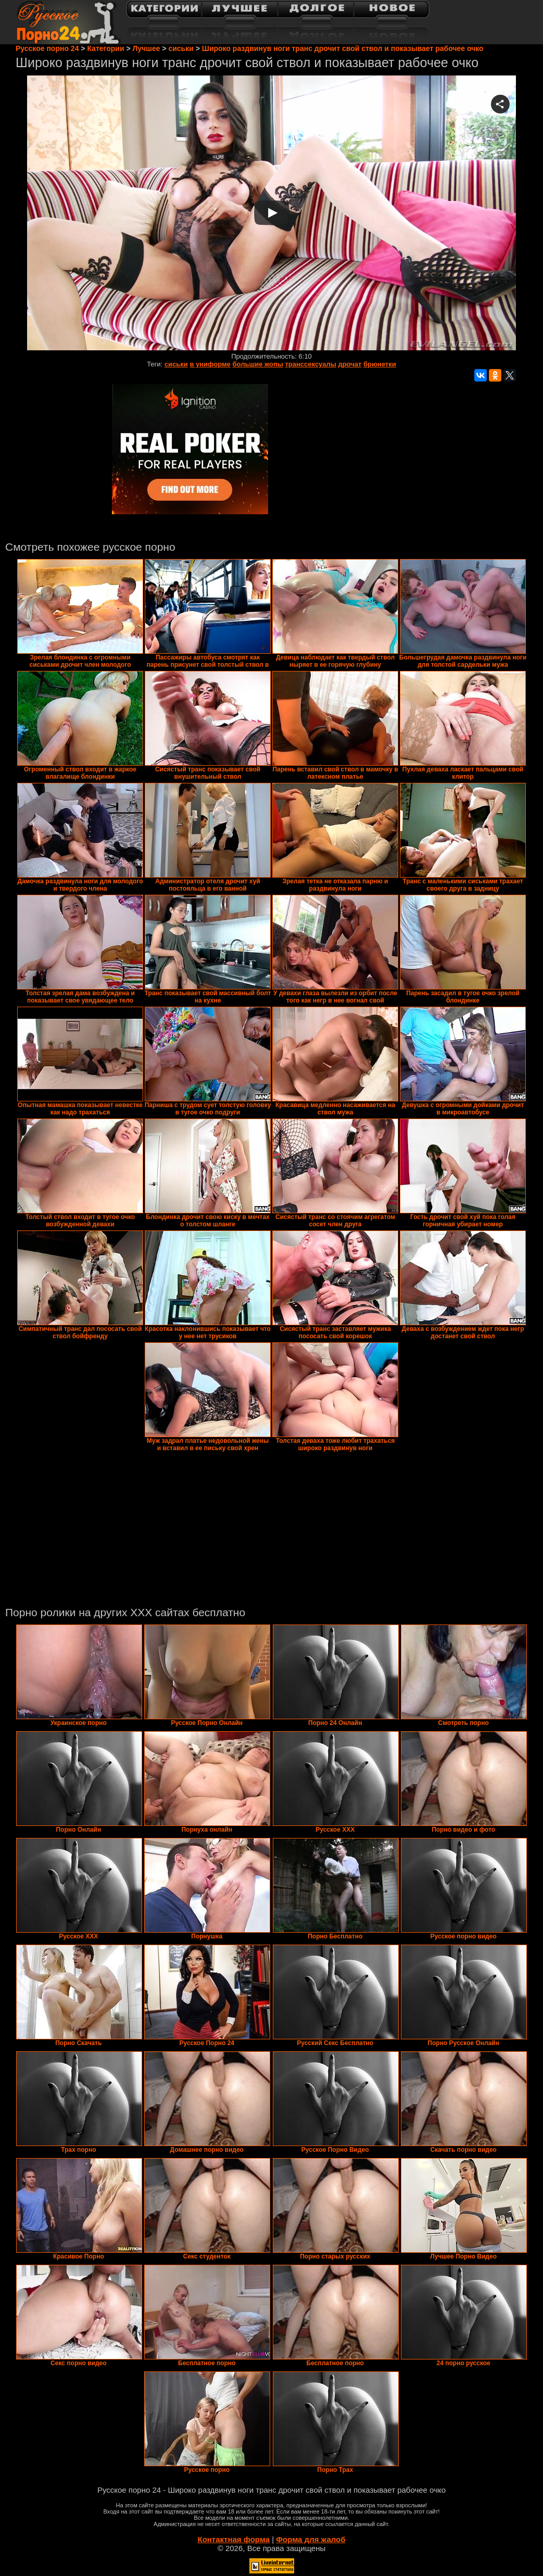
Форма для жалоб (310, 2539)
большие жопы (257, 364)
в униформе (210, 364)
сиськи (176, 364)
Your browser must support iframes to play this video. (271, 213)
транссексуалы (310, 364)
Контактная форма (233, 2539)
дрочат (349, 364)
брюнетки (379, 364)
